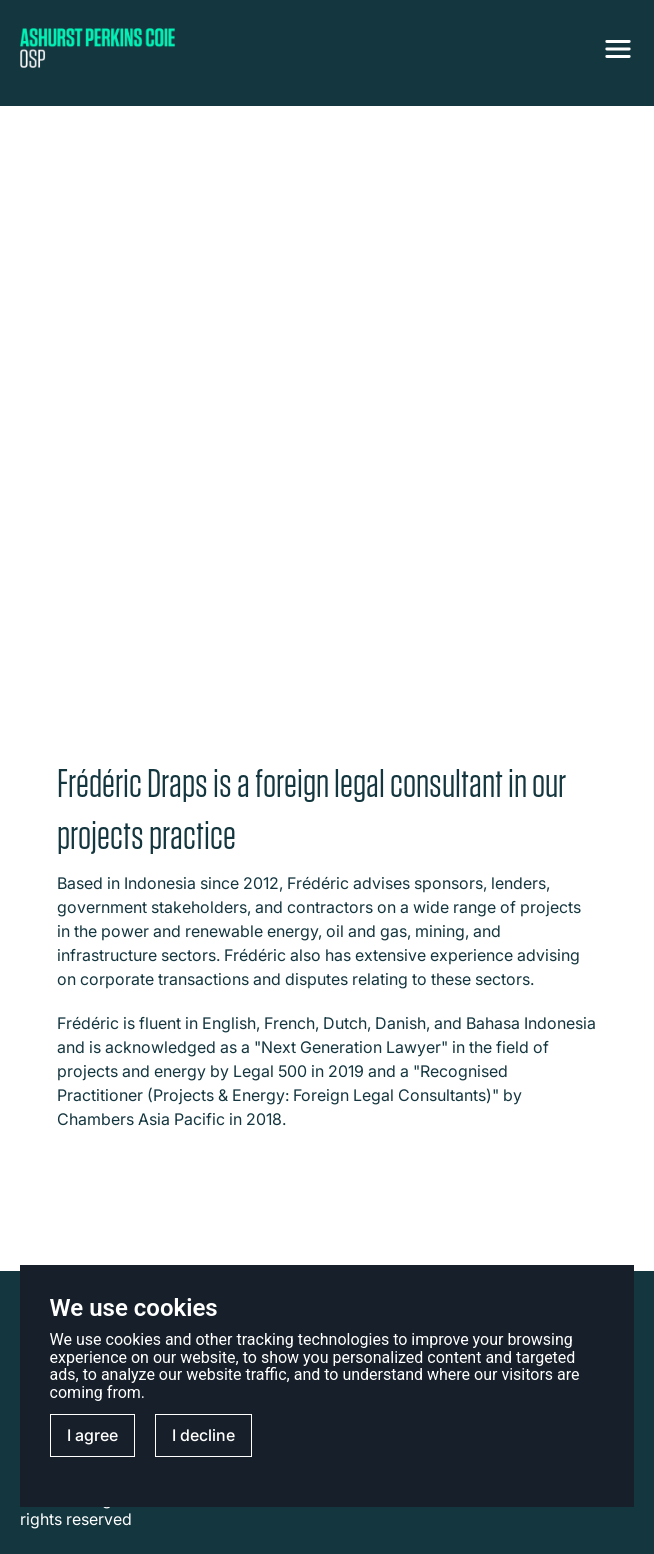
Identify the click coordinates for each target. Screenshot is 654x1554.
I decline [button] (203, 1435)
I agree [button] (92, 1435)
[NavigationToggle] (618, 49)
